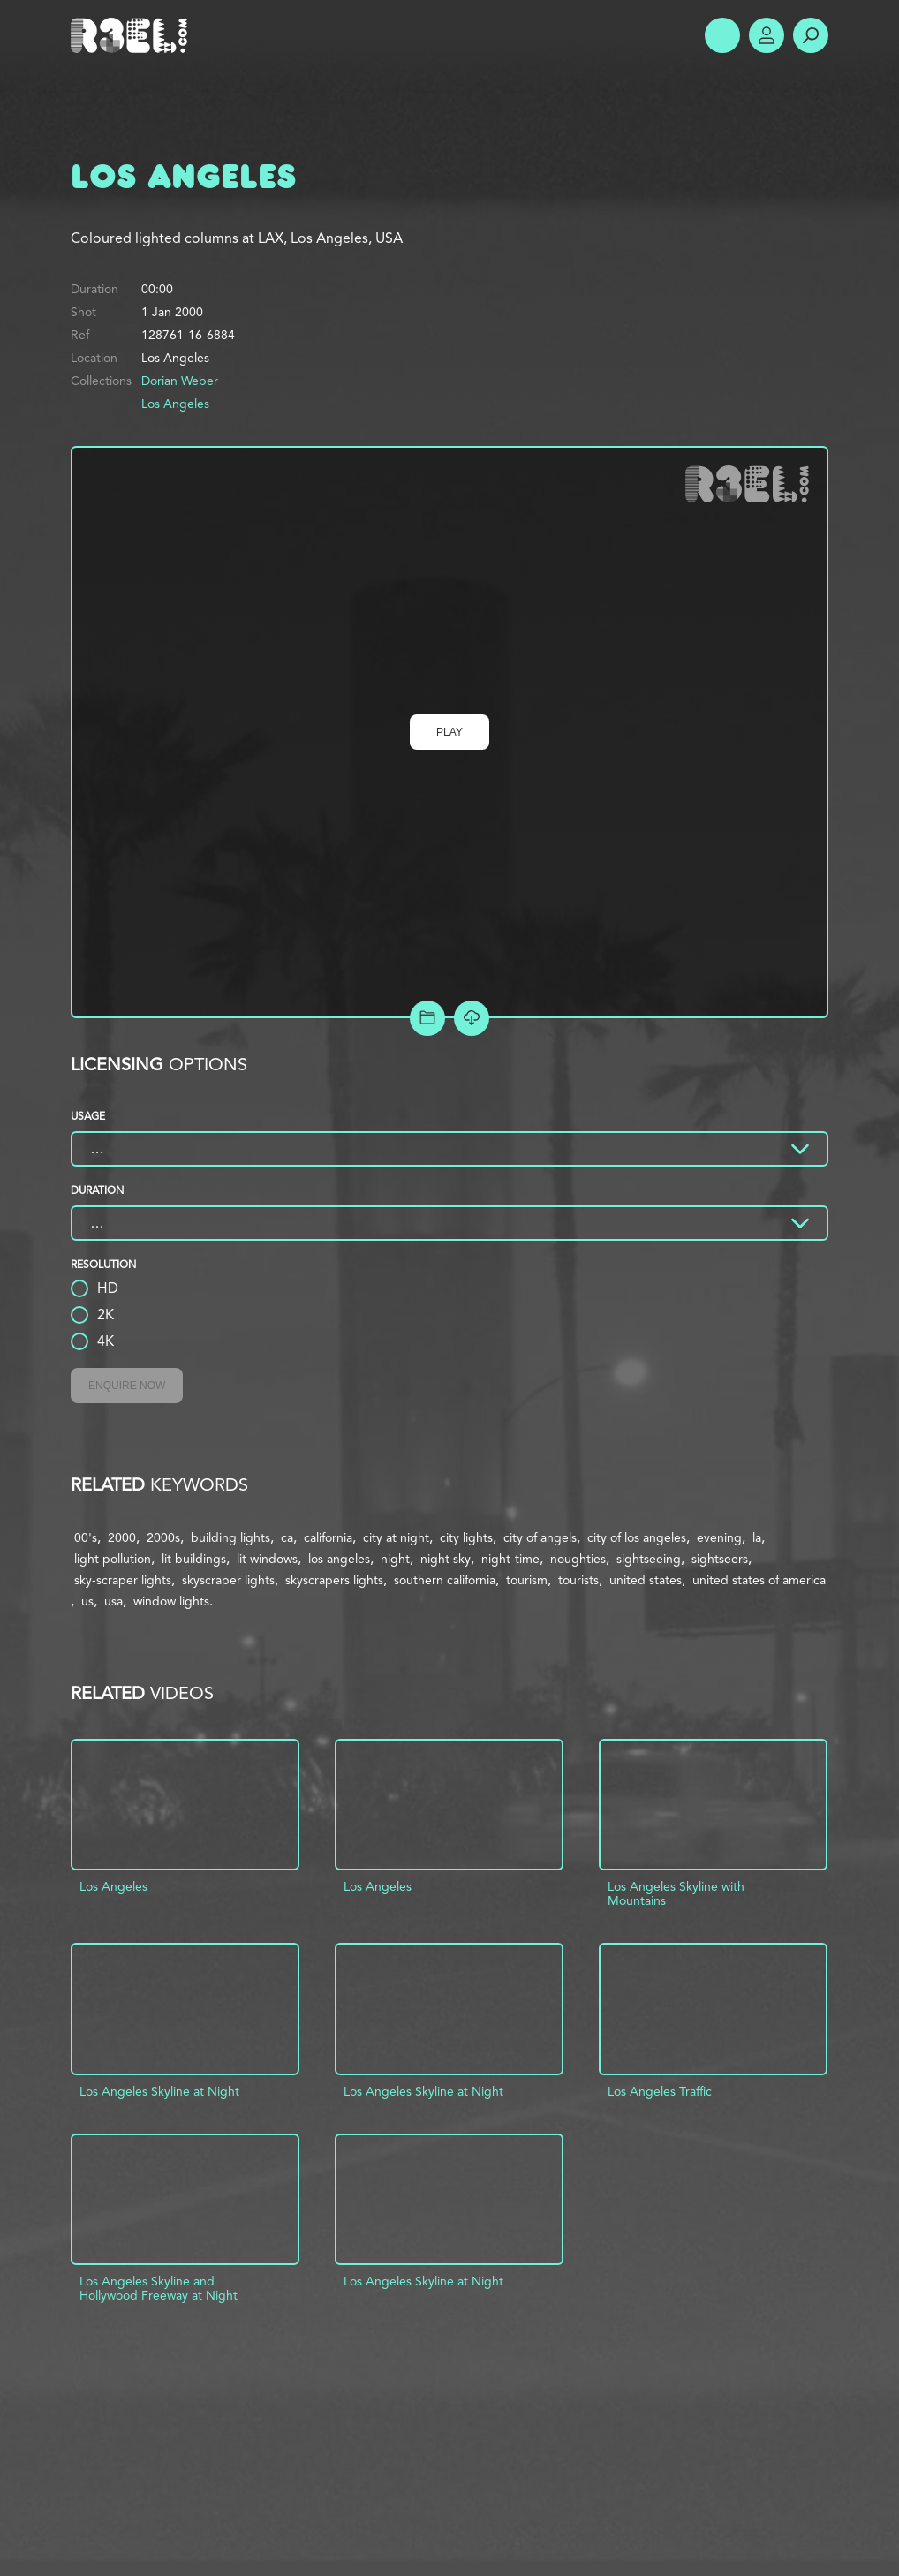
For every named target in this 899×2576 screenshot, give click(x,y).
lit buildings (194, 1559)
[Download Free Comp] (471, 1018)
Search (810, 35)
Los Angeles (175, 404)
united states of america (759, 1580)
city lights (466, 1537)
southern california (444, 1580)
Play (449, 732)
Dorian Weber (179, 381)
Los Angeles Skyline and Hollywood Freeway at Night (158, 2288)
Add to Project (427, 1018)
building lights (230, 1537)
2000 (122, 1537)
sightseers (719, 1559)
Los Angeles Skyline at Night (159, 2091)
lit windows (267, 1559)
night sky (445, 1559)
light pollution (112, 1559)
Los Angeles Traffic (660, 2091)
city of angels (540, 1537)
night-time (510, 1559)
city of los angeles (636, 1537)
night (395, 1559)
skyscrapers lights (334, 1580)
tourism (527, 1580)
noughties (578, 1559)
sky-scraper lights (122, 1580)
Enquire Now (126, 1385)
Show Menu (722, 35)
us (87, 1601)
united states (645, 1580)
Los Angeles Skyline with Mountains (676, 1893)
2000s (163, 1537)
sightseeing (648, 1559)
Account (766, 35)
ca (287, 1537)
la (756, 1537)
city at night (396, 1537)
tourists (578, 1580)
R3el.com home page (132, 35)
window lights (171, 1601)
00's (85, 1537)
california (328, 1537)
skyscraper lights (228, 1580)
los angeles (339, 1559)
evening (719, 1537)
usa (113, 1601)
